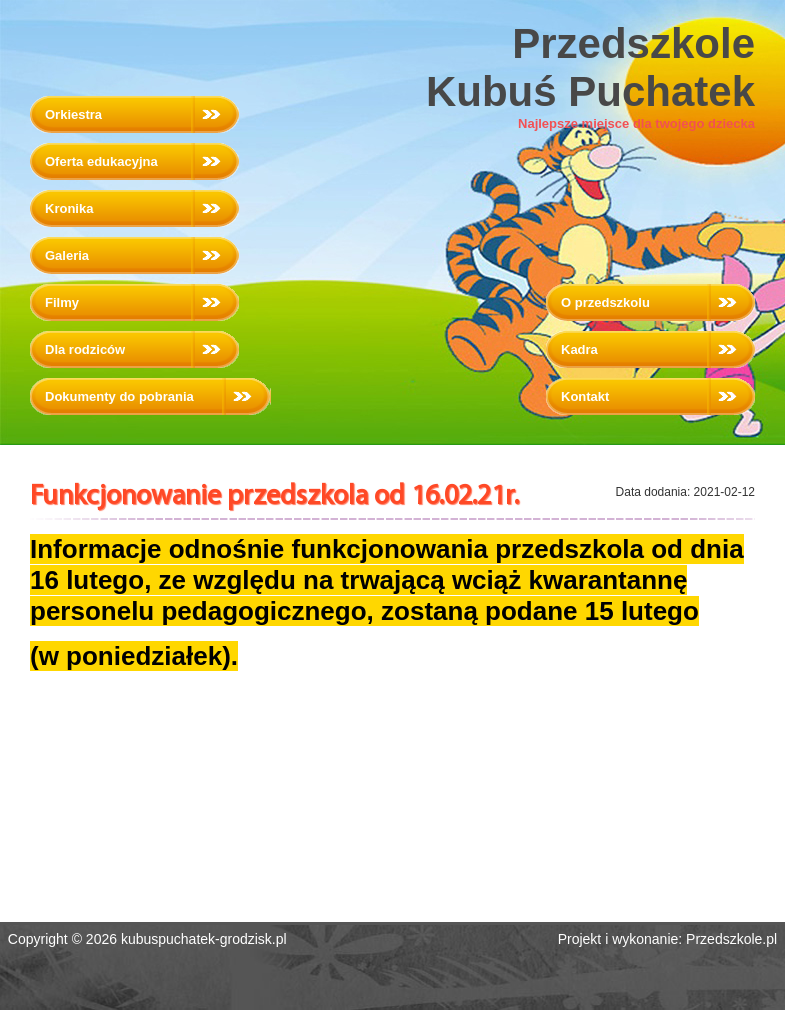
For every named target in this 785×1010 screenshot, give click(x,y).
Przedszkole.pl (731, 939)
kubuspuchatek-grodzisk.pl (204, 939)
